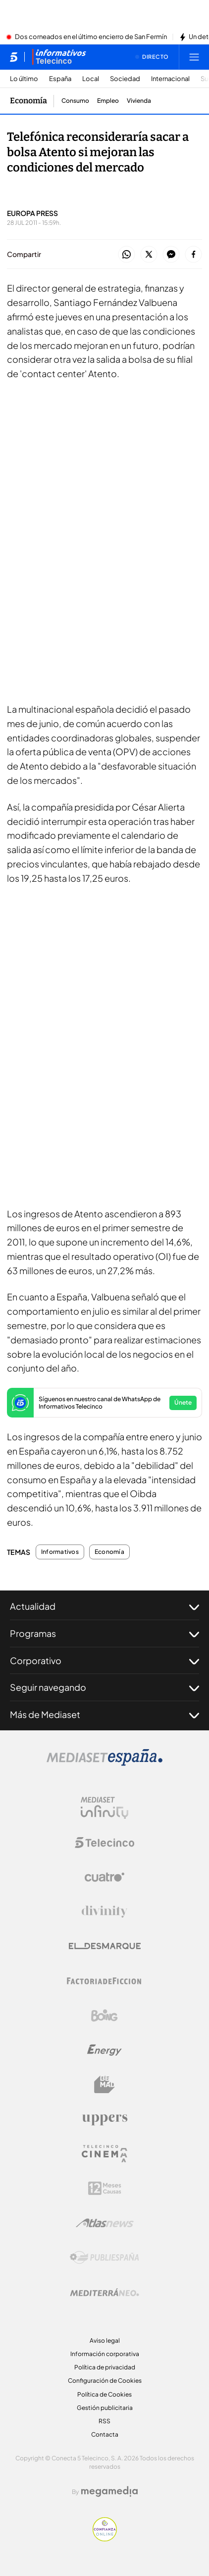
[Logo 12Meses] (104, 2188)
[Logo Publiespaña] (104, 2257)
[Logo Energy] (104, 2050)
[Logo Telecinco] (104, 1842)
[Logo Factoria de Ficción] (104, 1981)
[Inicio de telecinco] (13, 57)
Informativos (60, 1552)
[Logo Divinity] (104, 1911)
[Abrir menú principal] (194, 57)
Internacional (170, 79)
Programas (104, 1633)
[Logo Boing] (104, 2015)
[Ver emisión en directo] (152, 56)
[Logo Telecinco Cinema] (104, 2154)
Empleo (108, 101)
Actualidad (104, 1606)
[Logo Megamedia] (109, 2491)
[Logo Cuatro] (104, 1877)
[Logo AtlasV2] (105, 2223)
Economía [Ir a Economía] (28, 100)
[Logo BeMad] (104, 2084)
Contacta (104, 2434)
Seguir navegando (104, 1687)
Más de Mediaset (104, 1714)
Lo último (24, 79)
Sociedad (125, 79)
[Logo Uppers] (104, 2119)
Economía (109, 1552)
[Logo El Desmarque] (105, 1946)
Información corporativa (104, 2354)
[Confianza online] (105, 2538)
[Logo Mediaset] (104, 1763)
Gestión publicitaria (105, 2407)
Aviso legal (105, 2340)
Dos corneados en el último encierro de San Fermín (91, 37)
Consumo (75, 101)
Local (90, 79)
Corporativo (104, 1661)
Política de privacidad (104, 2367)
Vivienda (139, 101)
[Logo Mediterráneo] (104, 2292)
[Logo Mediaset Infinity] (104, 1808)
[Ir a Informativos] (59, 56)
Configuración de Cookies (105, 2380)
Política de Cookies (104, 2394)
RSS (104, 2421)
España (60, 79)
